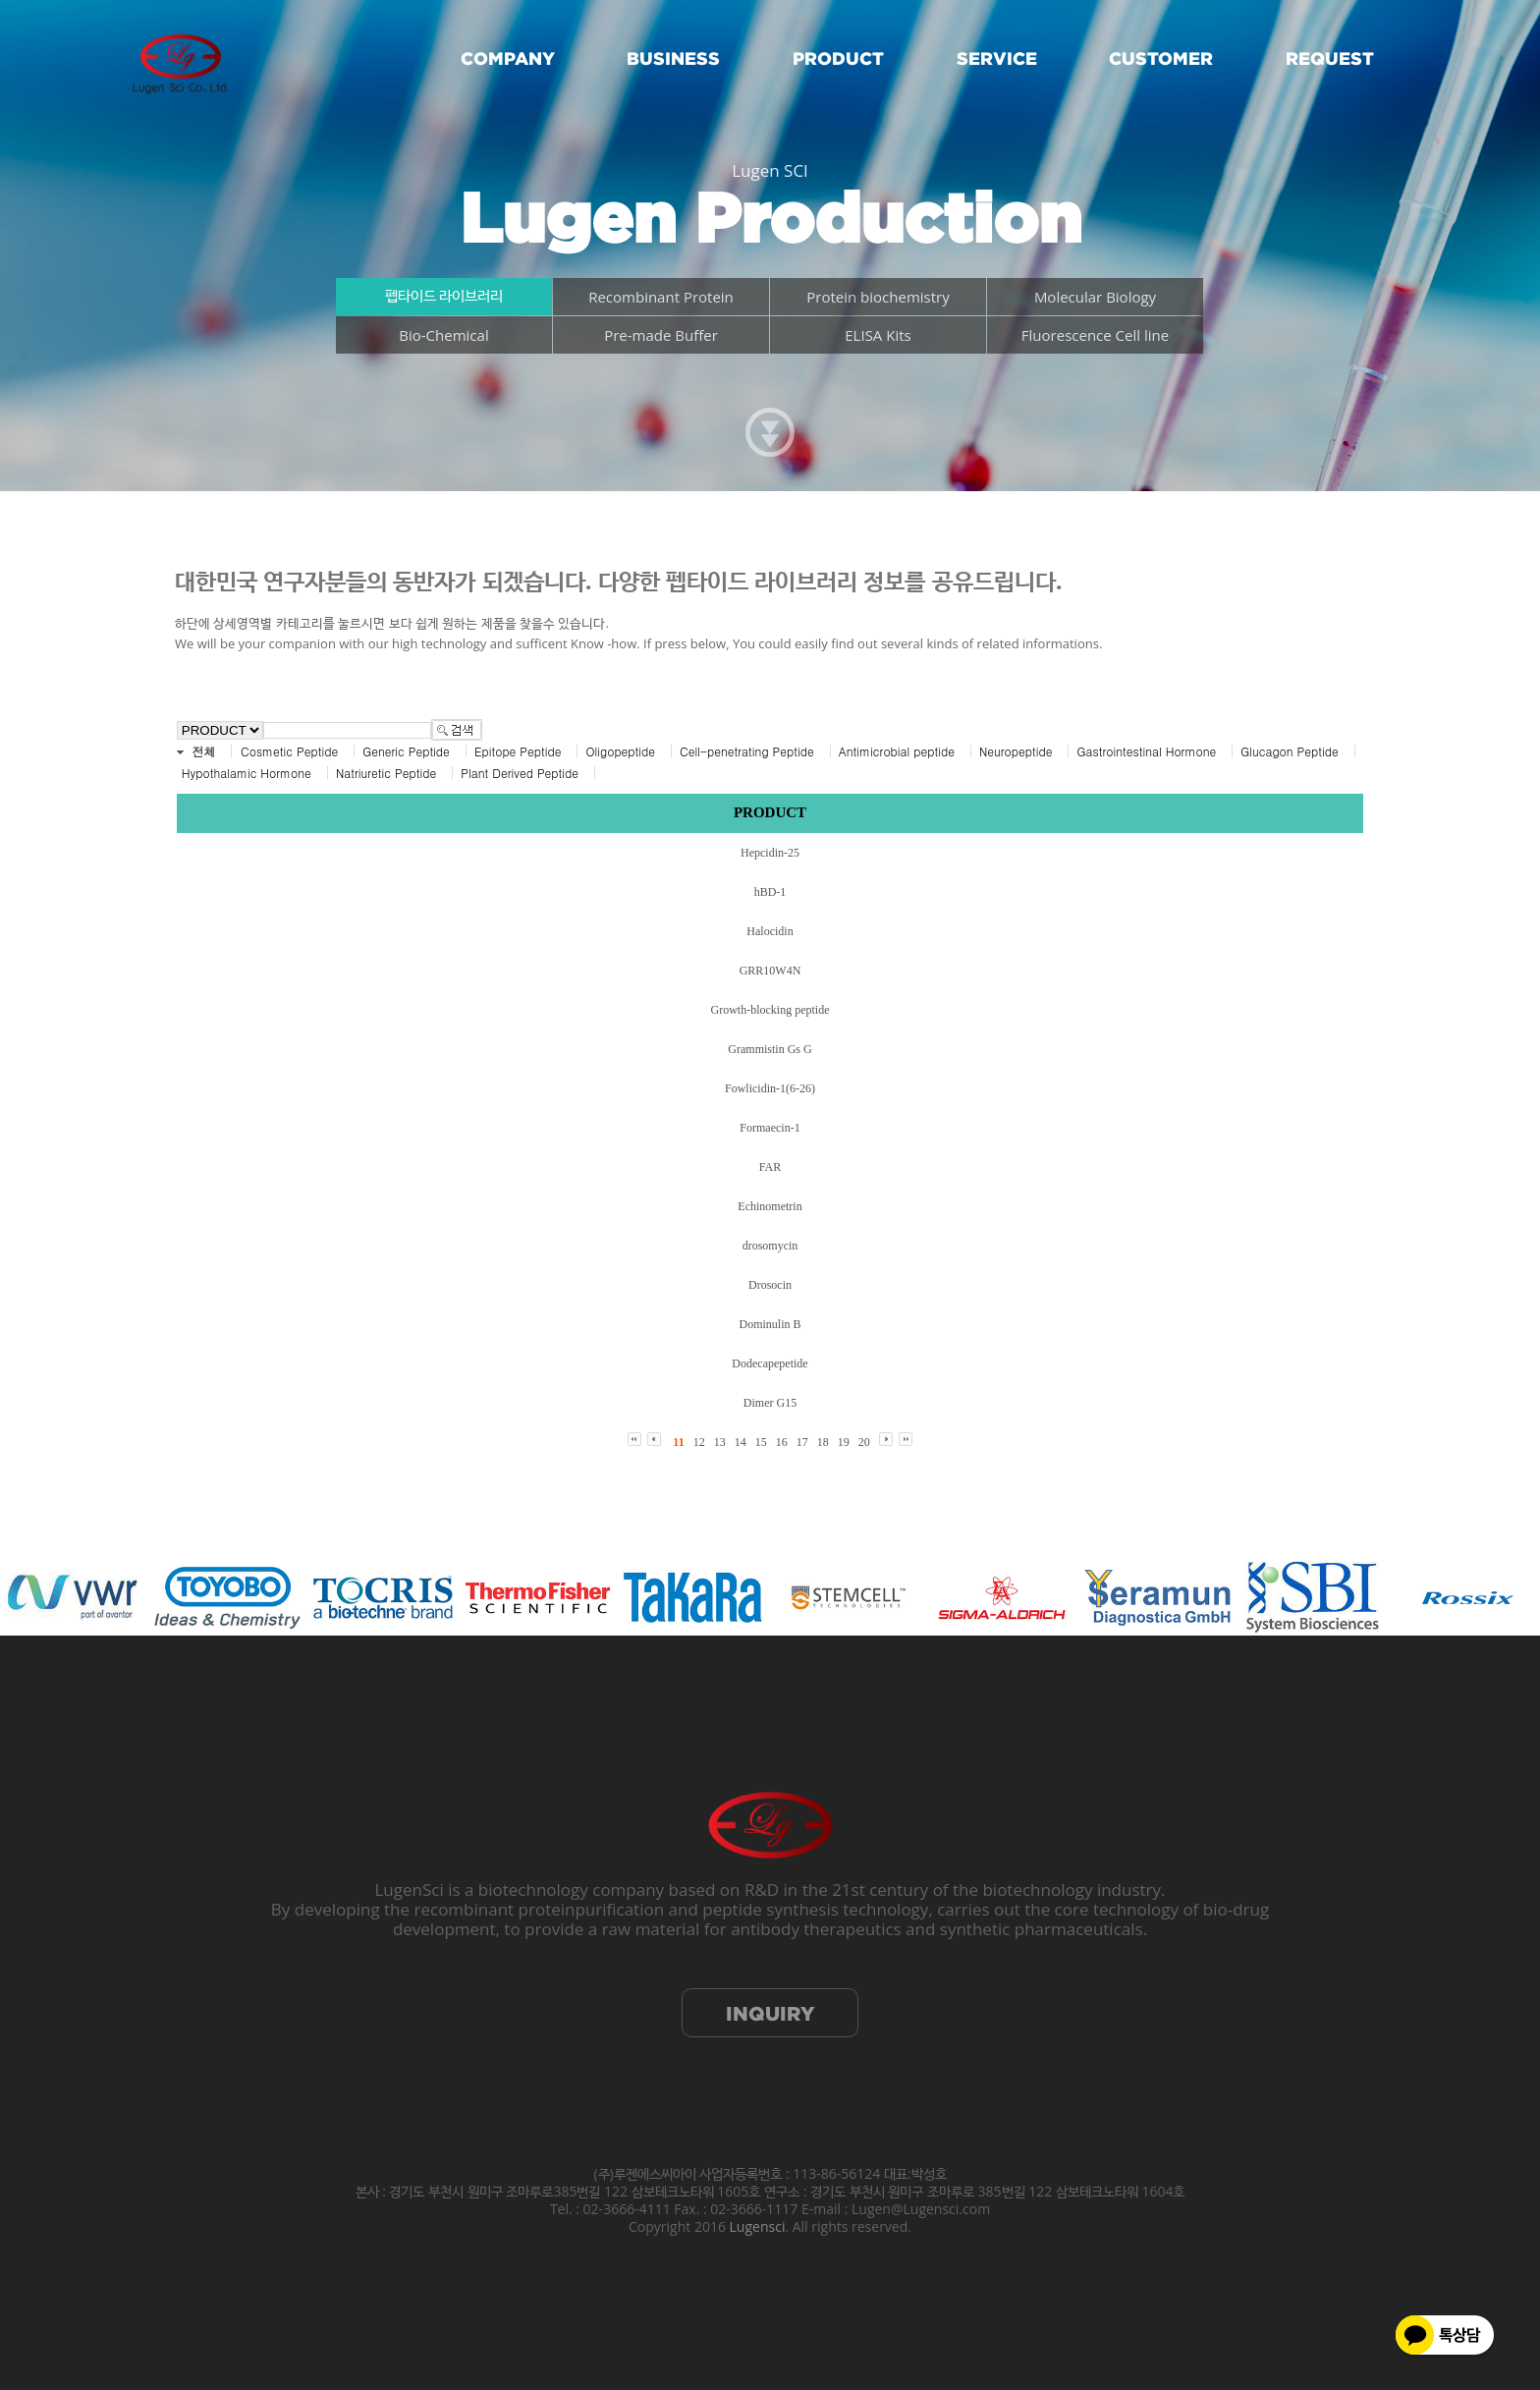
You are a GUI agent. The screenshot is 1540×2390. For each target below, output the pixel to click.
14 (740, 1442)
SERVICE (997, 58)
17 (802, 1442)
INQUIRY (770, 2013)
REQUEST (1330, 58)
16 (782, 1442)
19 (844, 1442)
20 (864, 1442)
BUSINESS (673, 58)
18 (823, 1442)
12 (699, 1442)
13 (720, 1442)
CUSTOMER (1161, 58)
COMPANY (508, 58)
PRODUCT (838, 58)
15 (761, 1442)
